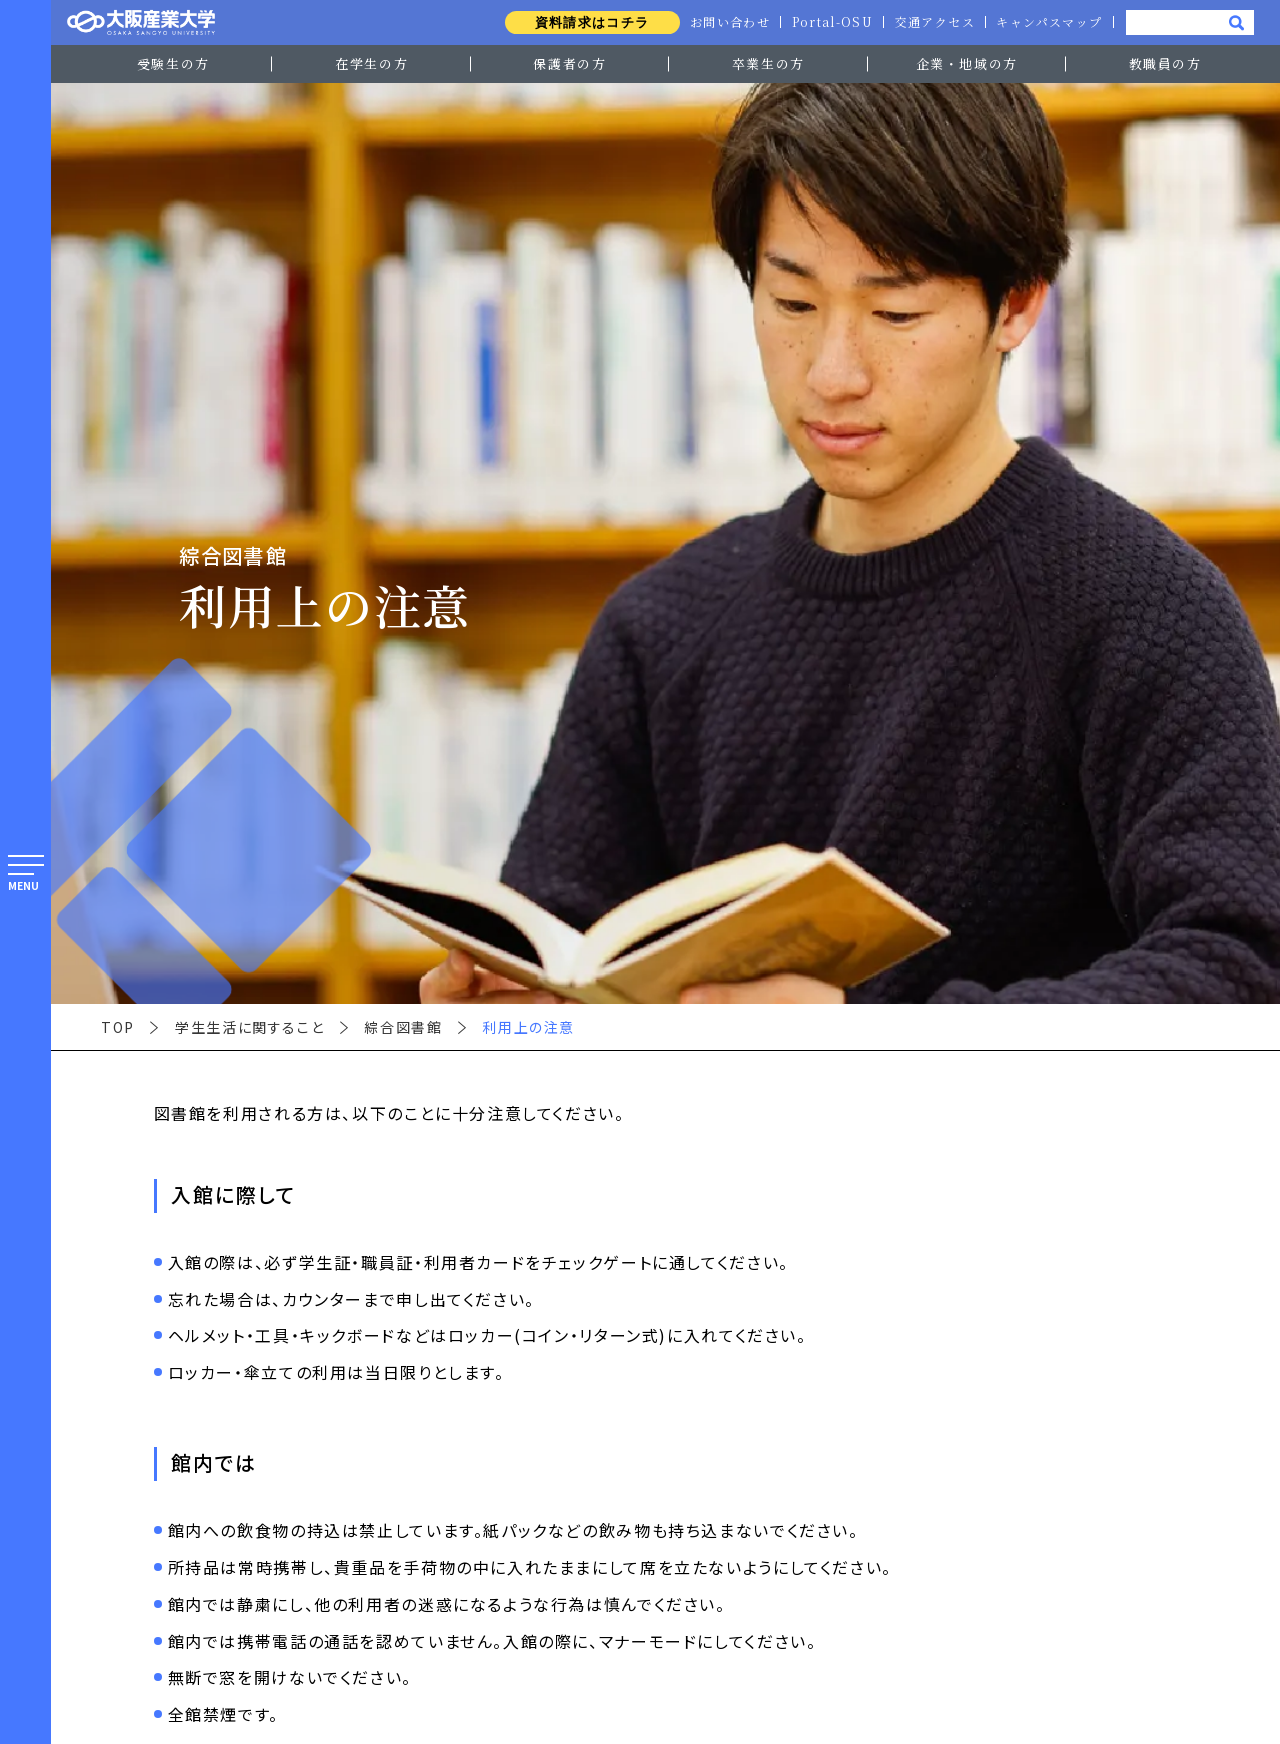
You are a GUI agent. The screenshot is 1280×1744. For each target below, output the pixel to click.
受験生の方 (173, 63)
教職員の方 (1165, 63)
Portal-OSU (828, 22)
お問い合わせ (723, 22)
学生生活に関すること (249, 1027)
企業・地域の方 (967, 63)
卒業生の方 (768, 63)
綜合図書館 (403, 1027)
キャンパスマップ (1048, 22)
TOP (118, 1027)
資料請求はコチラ (583, 22)
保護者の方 (569, 63)
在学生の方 (371, 63)
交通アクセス (932, 22)
